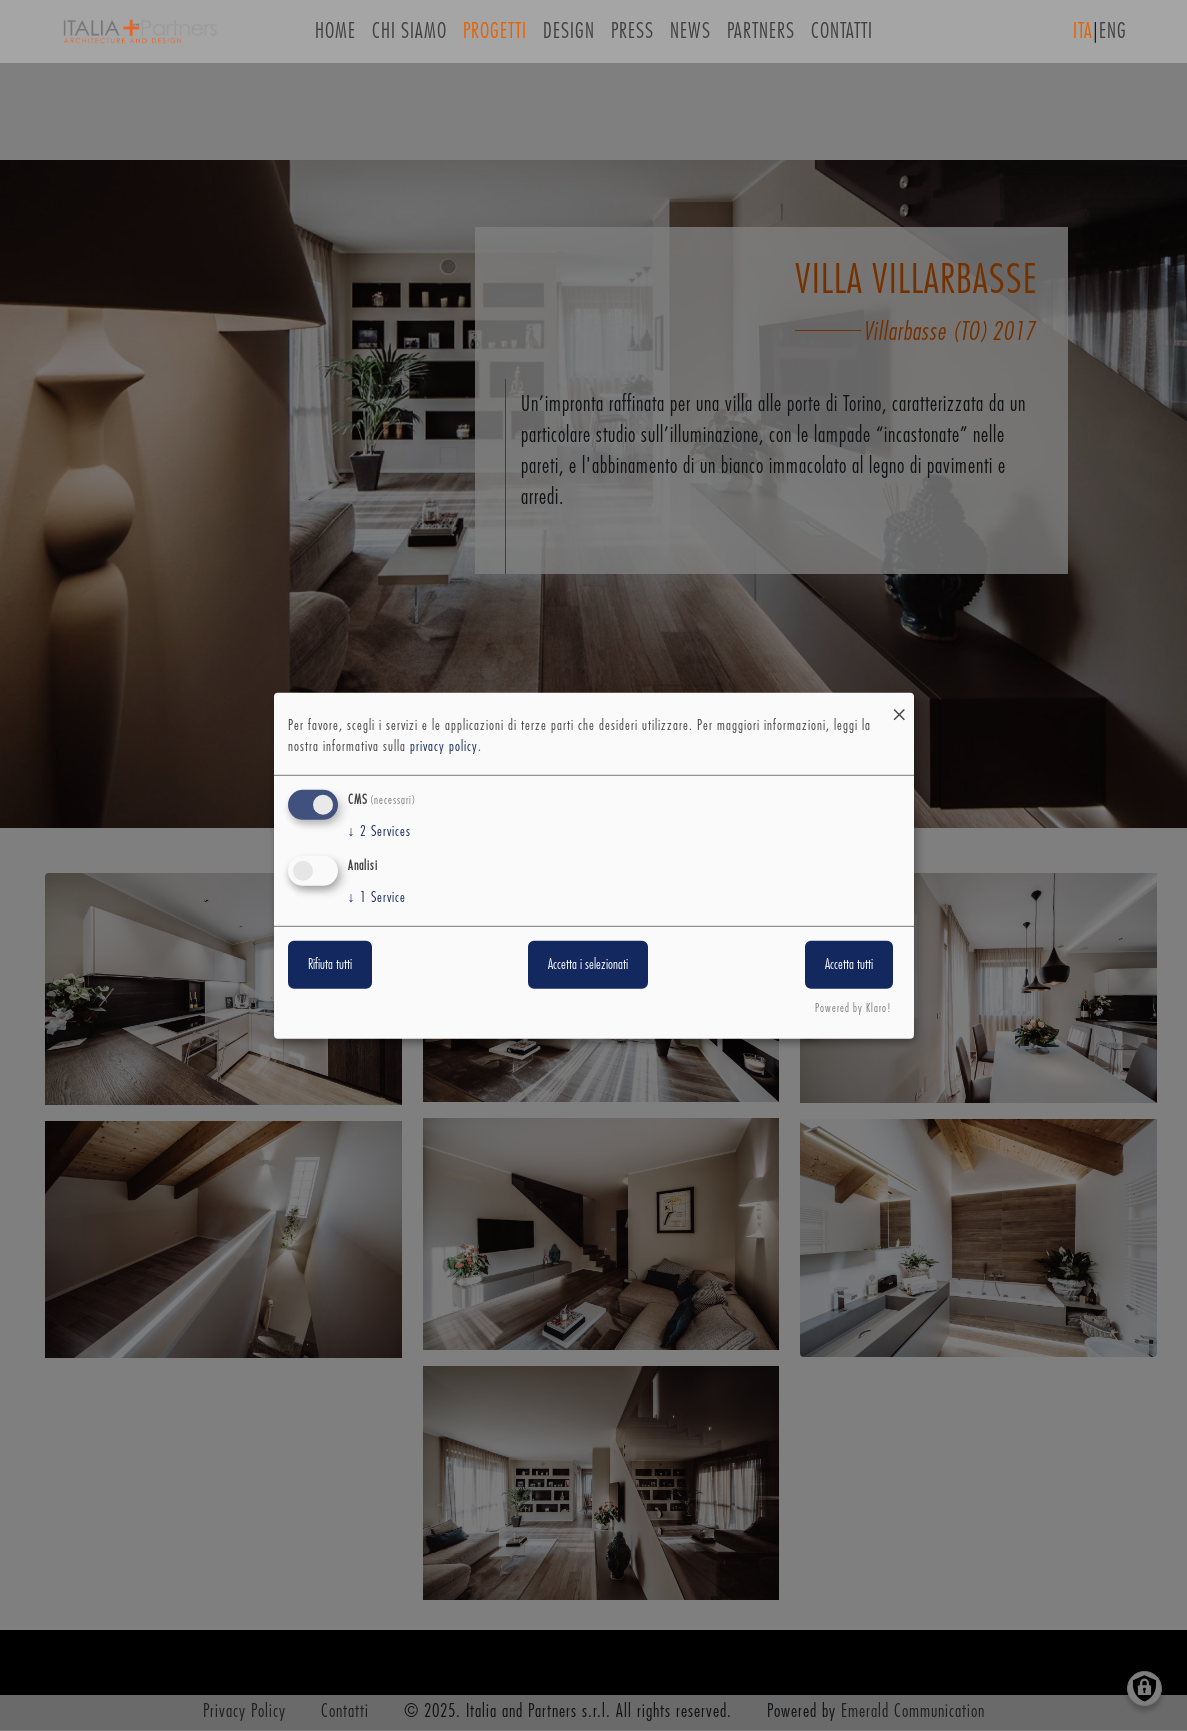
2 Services (379, 832)
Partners (761, 38)
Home (335, 38)
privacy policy (444, 747)
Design (569, 38)
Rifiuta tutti (330, 965)
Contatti (842, 38)
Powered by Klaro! (853, 1008)
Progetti (495, 38)
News (690, 38)
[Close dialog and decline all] (899, 704)
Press (632, 38)
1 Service (377, 898)
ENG (1113, 38)
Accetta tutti (849, 965)
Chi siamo (409, 38)
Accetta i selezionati (588, 965)
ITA (1083, 38)
